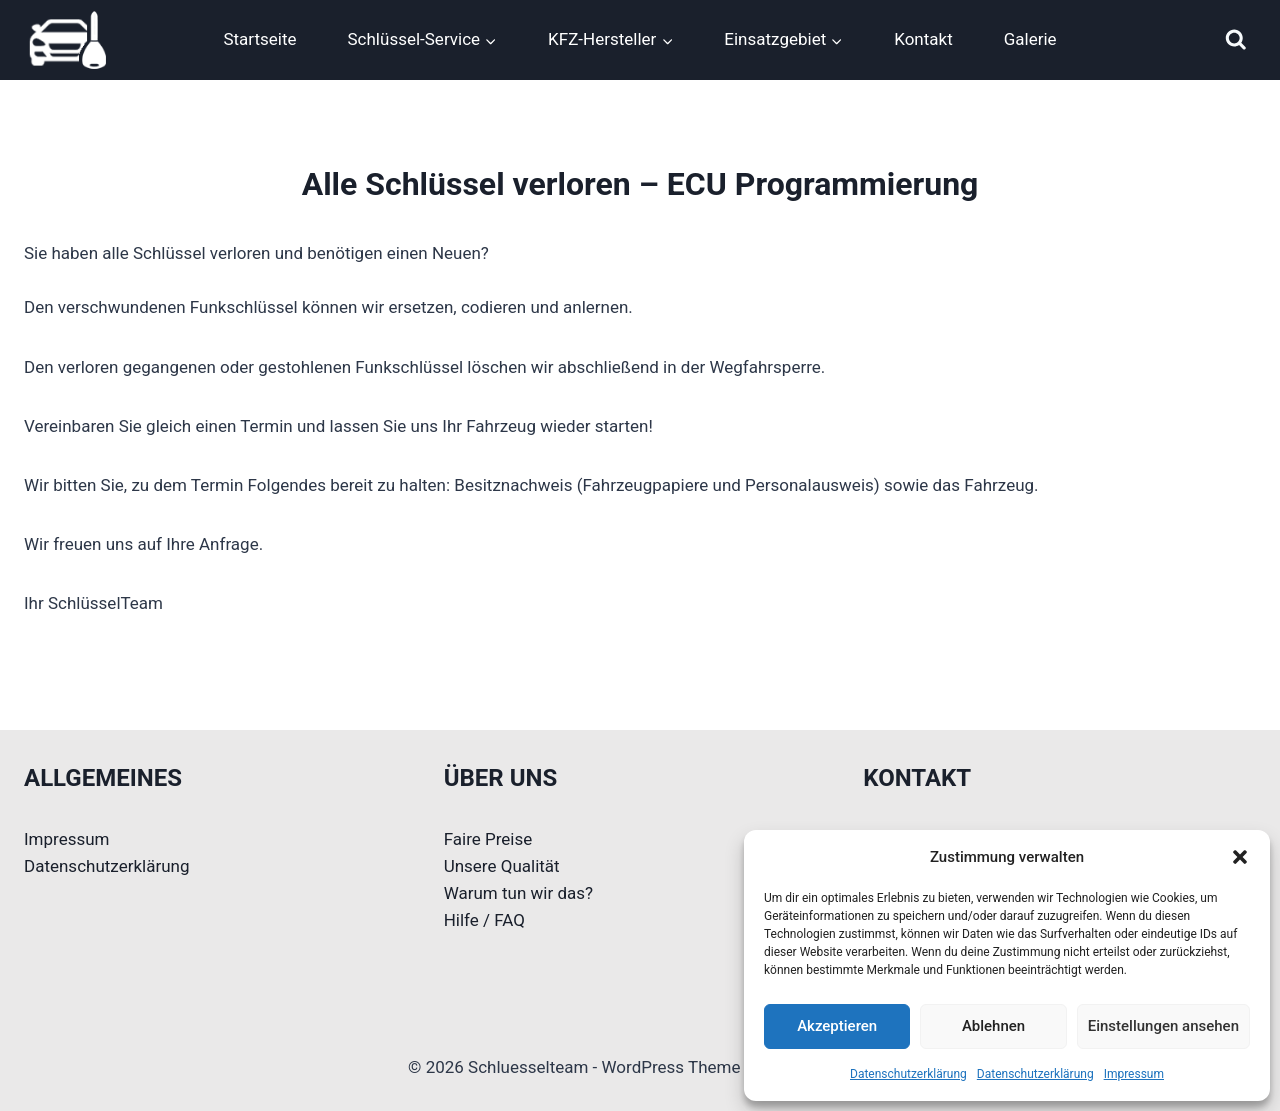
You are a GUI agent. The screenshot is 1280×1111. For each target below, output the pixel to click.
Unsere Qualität (502, 866)
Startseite (259, 39)
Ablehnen (993, 1026)
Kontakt (923, 39)
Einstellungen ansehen (1163, 1026)
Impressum (1134, 1074)
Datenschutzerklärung (908, 1074)
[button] (1240, 857)
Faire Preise (488, 839)
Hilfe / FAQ (484, 920)
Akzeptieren (837, 1026)
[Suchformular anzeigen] (1236, 40)
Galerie (1030, 39)
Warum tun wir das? (518, 893)
